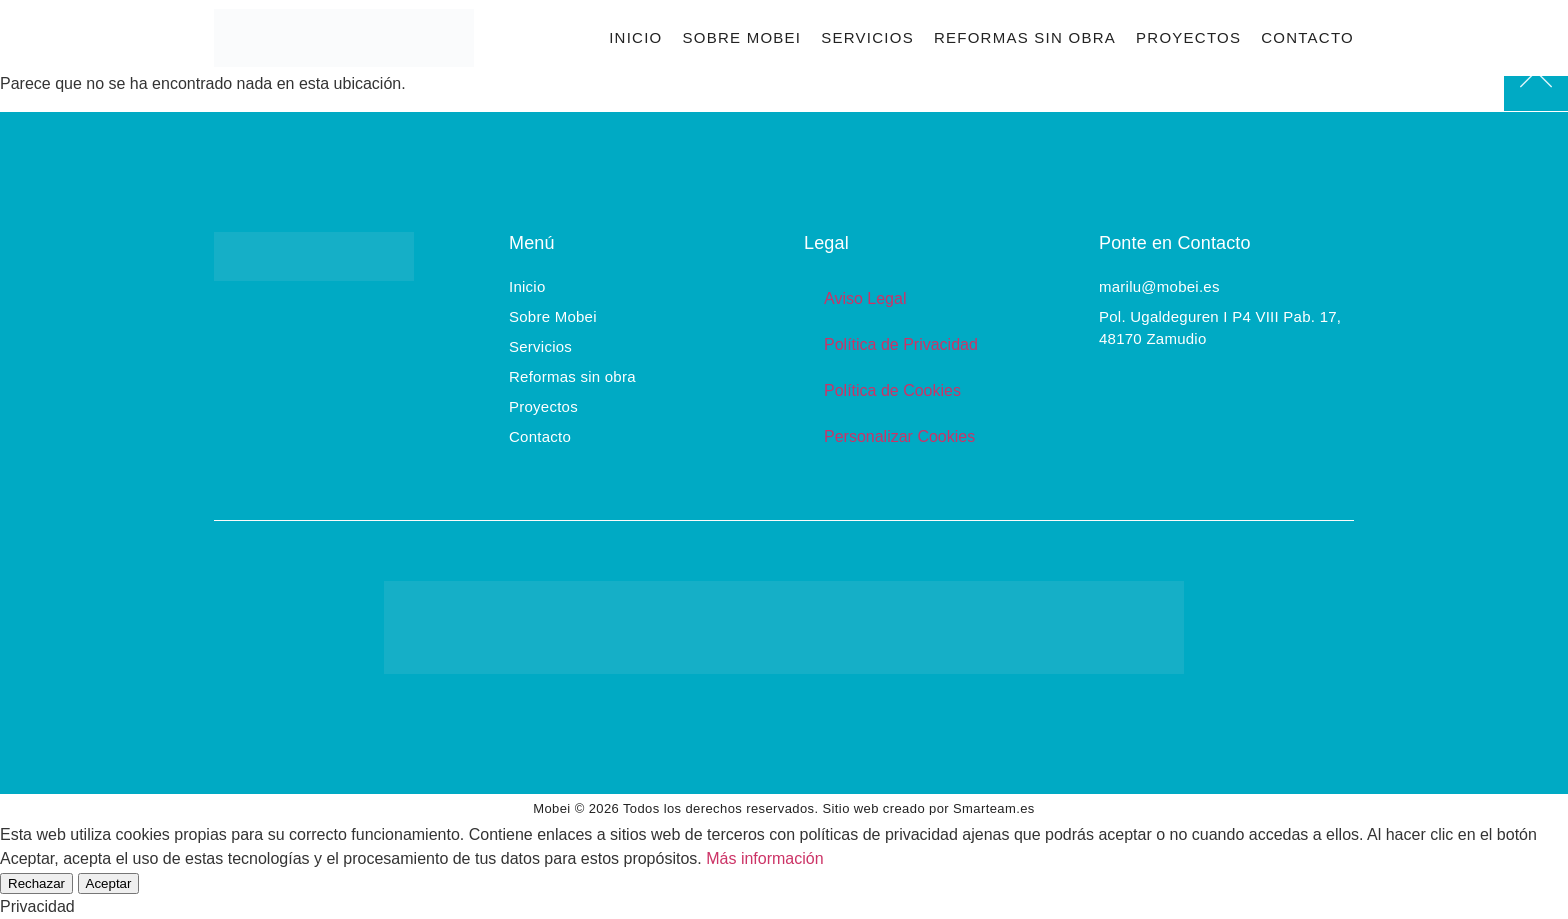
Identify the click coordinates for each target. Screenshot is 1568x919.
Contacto (1307, 37)
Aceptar (109, 883)
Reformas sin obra (1025, 37)
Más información (764, 858)
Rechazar (36, 883)
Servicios (867, 37)
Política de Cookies (892, 390)
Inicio (635, 37)
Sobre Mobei (741, 37)
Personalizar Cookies (899, 436)
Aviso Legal (865, 298)
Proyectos (1188, 37)
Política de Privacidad (901, 344)
